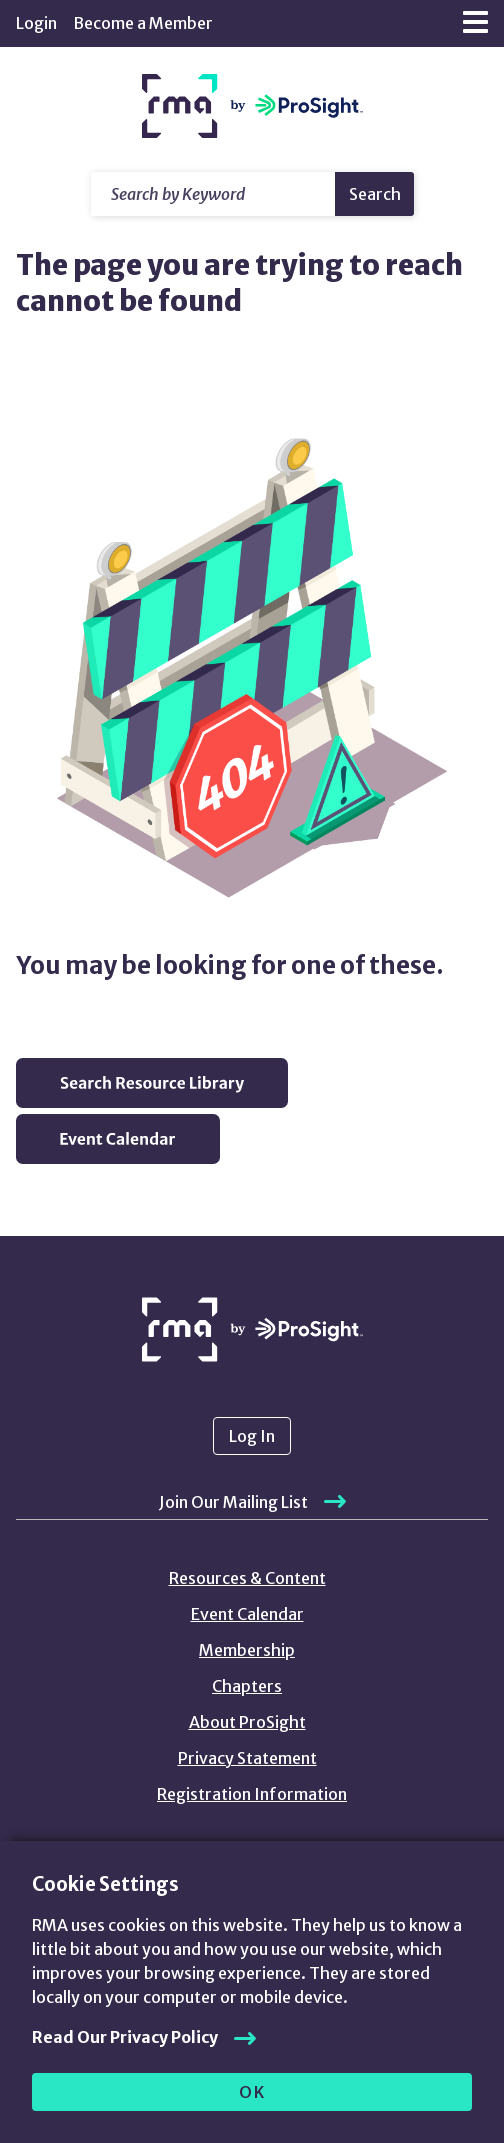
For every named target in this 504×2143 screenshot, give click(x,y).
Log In (252, 1436)
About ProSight (247, 1722)
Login (36, 23)
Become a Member (143, 23)
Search (375, 194)
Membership (247, 1650)
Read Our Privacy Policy (125, 2037)
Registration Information (252, 1794)
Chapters (247, 1686)
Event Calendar (247, 1614)
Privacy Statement (247, 1758)
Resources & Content (247, 1578)
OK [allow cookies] (252, 2092)
